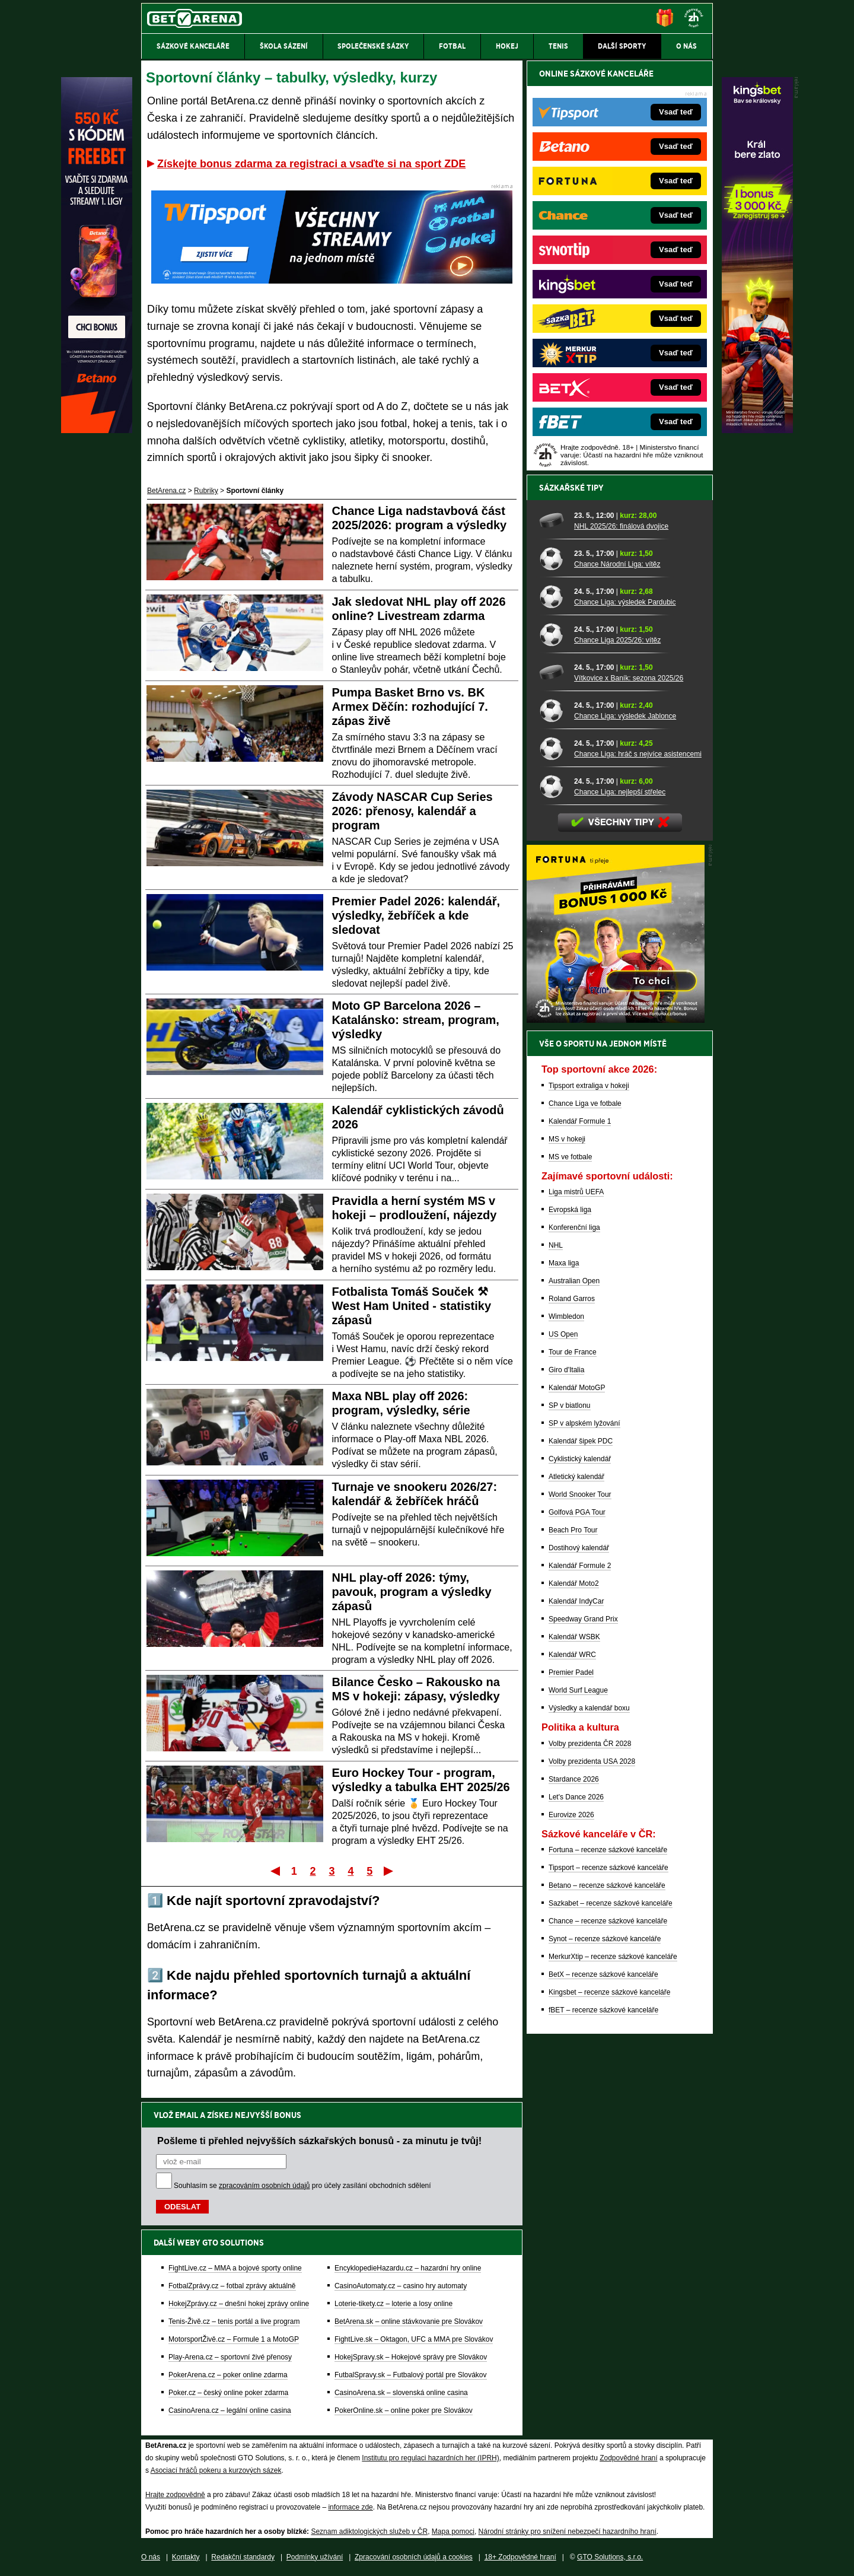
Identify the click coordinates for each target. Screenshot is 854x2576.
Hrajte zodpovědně (175, 2495)
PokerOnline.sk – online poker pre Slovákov (403, 2410)
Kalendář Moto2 (574, 1583)
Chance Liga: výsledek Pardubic (624, 602)
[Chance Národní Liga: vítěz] (552, 558)
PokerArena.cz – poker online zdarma (228, 2375)
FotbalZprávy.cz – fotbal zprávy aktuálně (232, 2286)
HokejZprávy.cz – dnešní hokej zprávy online (238, 2304)
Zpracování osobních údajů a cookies (414, 2557)
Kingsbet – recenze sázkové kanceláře (609, 1992)
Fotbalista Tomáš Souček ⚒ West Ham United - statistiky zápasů (412, 1306)
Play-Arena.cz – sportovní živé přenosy (230, 2357)
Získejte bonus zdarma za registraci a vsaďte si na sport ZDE (311, 164)
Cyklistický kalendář (580, 1459)
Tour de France (573, 1352)
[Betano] (96, 430)
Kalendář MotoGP (577, 1388)
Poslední (389, 1871)
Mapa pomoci (453, 2531)
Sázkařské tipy (571, 487)
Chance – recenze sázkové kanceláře (608, 1921)
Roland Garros (572, 1299)
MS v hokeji (567, 1139)
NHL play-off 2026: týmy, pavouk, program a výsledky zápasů (412, 1592)
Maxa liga (564, 1263)
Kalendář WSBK (574, 1637)
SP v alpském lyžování (584, 1423)
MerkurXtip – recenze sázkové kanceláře (613, 1956)
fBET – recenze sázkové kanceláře (603, 2010)
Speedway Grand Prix (583, 1619)
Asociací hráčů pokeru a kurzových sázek (216, 2470)
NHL (556, 1245)
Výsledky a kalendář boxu (589, 1708)
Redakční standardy (243, 2557)
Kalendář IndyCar (576, 1601)
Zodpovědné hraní (628, 2458)
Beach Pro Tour (573, 1530)
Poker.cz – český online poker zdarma (228, 2393)
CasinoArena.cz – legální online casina (229, 2410)
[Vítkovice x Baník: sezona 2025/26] (552, 672)
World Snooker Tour (580, 1494)
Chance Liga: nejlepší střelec (619, 792)
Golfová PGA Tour (577, 1512)
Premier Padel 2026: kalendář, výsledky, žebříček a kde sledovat (416, 915)
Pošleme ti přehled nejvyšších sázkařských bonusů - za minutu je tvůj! (319, 2140)
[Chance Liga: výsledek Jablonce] (552, 710)
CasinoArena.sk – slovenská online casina (401, 2393)
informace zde (350, 2507)
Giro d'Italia (566, 1370)
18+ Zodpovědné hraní (520, 2557)
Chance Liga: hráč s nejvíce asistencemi (638, 754)
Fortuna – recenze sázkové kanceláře (608, 1850)
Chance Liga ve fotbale (585, 1103)
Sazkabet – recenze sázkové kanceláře (611, 1903)
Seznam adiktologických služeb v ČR (369, 2531)
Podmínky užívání (314, 2557)
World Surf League (578, 1690)
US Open (563, 1334)
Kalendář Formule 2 (580, 1565)
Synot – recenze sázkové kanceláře (605, 1939)
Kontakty (186, 2557)
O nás (150, 2557)
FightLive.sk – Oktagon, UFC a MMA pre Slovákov (413, 2339)
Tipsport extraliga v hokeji (589, 1086)
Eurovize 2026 (571, 1815)
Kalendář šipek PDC (581, 1441)
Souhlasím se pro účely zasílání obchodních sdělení (302, 2185)
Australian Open (574, 1281)
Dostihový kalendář (579, 1548)
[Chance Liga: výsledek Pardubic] (552, 596)
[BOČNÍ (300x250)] (616, 1020)
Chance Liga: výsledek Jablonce (625, 716)
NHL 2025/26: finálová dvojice (621, 526)
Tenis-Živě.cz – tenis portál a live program (233, 2321)
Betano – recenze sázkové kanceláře (607, 1885)
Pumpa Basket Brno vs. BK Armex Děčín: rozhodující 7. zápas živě (410, 706)
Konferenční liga (574, 1227)
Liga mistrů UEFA (576, 1192)
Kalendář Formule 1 (580, 1121)
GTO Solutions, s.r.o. (610, 2557)
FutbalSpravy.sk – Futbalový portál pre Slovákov (410, 2375)
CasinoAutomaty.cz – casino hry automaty (400, 2286)
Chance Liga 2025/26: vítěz (617, 640)
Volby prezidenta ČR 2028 (590, 1743)
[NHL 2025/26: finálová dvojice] (552, 520)
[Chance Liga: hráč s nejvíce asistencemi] (552, 748)
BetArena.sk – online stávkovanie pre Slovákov (408, 2321)
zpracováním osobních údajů (264, 2185)
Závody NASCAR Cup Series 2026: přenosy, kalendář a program (412, 811)
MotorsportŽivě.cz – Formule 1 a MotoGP (233, 2339)
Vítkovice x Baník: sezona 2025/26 (628, 678)
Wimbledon (566, 1316)
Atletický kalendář (576, 1477)
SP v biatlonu (570, 1405)
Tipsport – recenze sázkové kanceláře (608, 1867)
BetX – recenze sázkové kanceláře (603, 1974)
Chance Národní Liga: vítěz (617, 564)
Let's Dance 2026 (576, 1797)
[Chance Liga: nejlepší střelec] (552, 786)
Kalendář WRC (572, 1654)
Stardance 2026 (574, 1779)
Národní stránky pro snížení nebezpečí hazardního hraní (568, 2531)
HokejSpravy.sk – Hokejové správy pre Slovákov (410, 2357)
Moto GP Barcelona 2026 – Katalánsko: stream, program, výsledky (415, 1020)
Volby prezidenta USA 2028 (592, 1761)
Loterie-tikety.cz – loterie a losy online (393, 2304)
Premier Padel (571, 1672)
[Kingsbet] (757, 430)
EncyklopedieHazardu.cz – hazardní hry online (407, 2268)
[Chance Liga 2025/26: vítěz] (552, 634)
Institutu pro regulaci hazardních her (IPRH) (430, 2458)
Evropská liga (570, 1210)
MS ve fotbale (570, 1157)
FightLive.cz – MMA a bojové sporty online (235, 2268)
